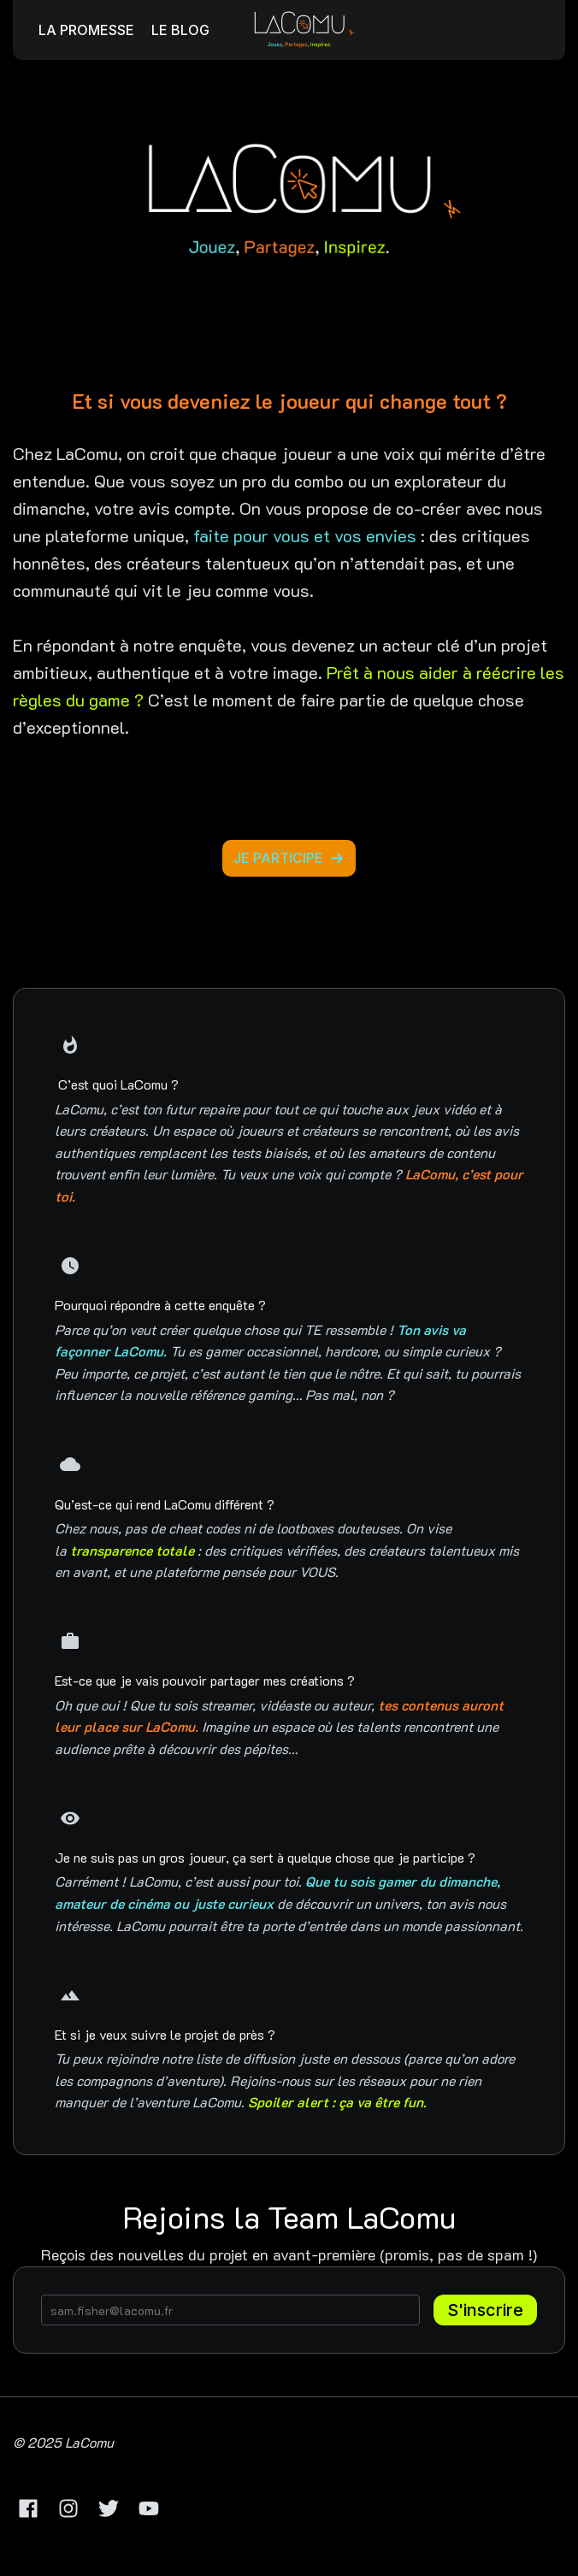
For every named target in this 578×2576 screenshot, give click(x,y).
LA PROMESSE (86, 29)
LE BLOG (180, 29)
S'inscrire (485, 2310)
